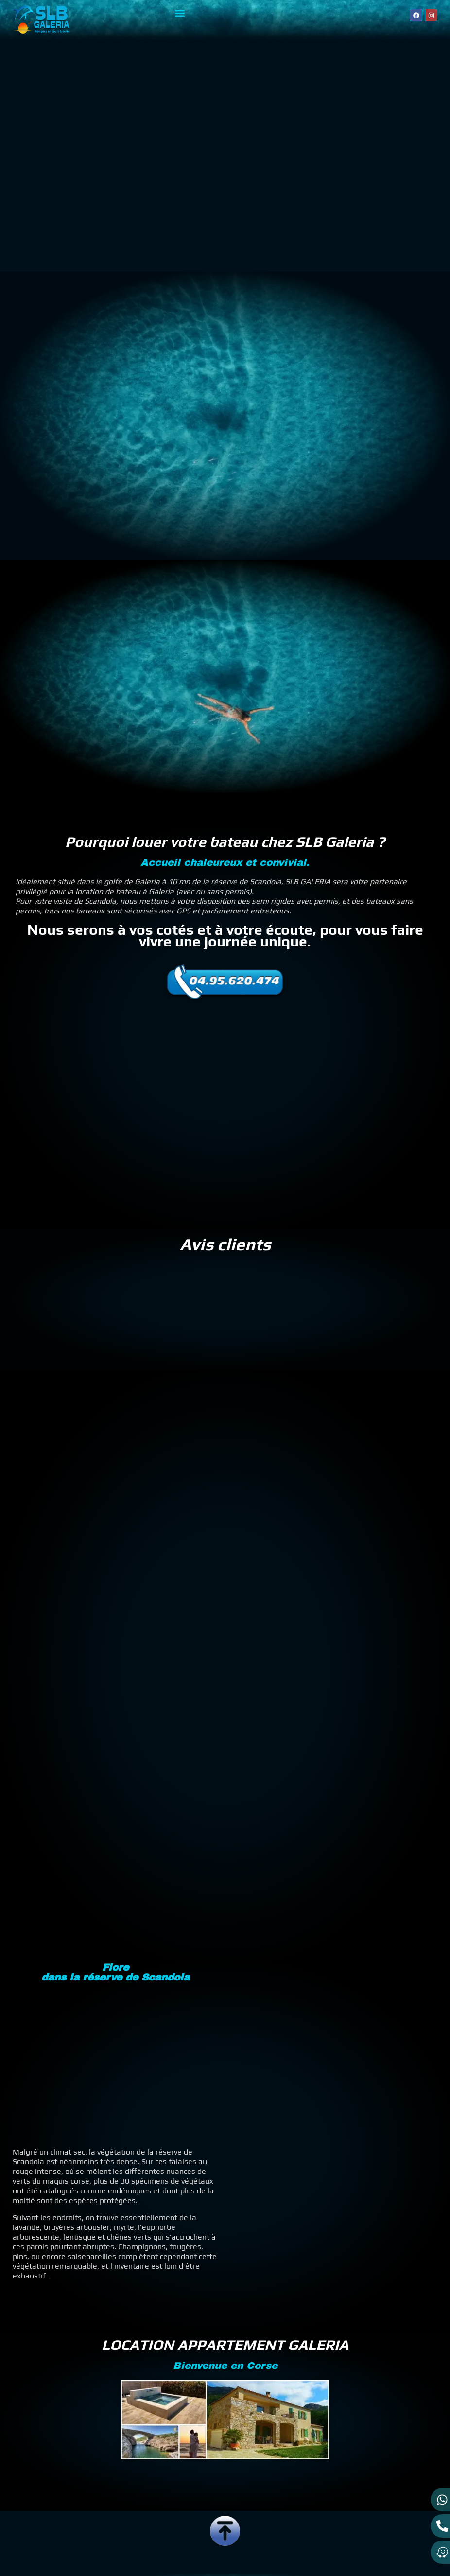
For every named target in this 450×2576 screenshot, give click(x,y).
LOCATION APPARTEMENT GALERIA (225, 2290)
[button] (180, 13)
